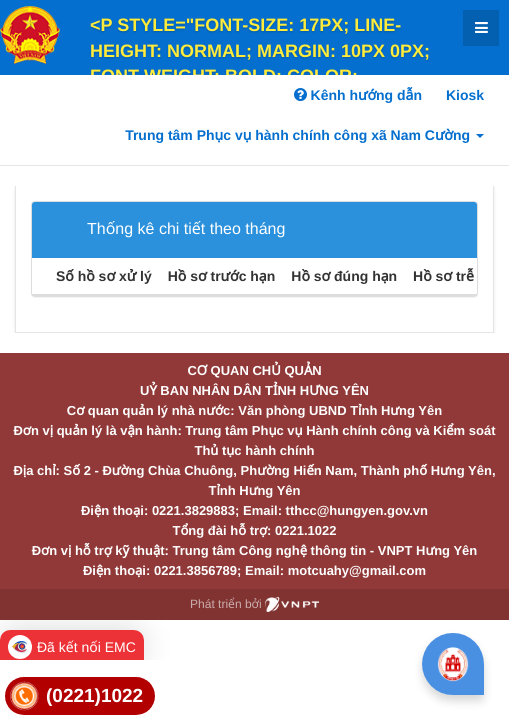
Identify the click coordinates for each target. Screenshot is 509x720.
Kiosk (465, 95)
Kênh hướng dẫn (358, 95)
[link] (80, 696)
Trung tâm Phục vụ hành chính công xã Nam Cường (304, 135)
